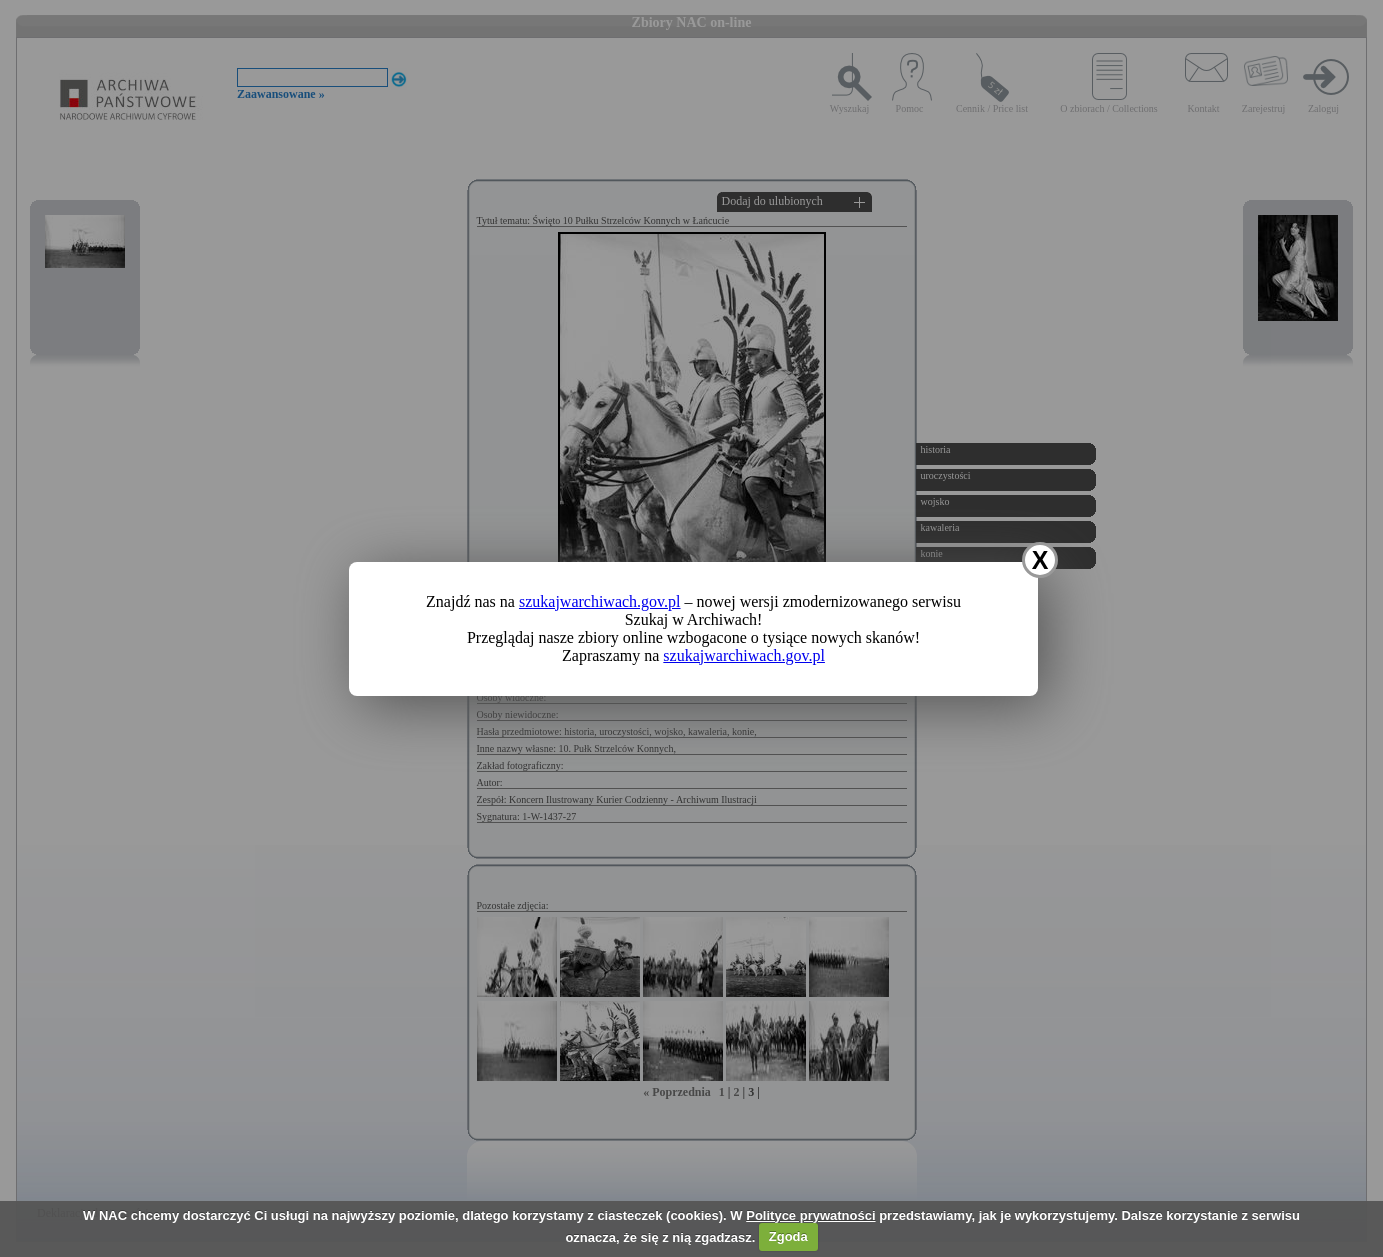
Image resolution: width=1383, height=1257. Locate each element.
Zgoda (788, 1236)
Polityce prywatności (810, 1215)
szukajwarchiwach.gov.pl (600, 601)
